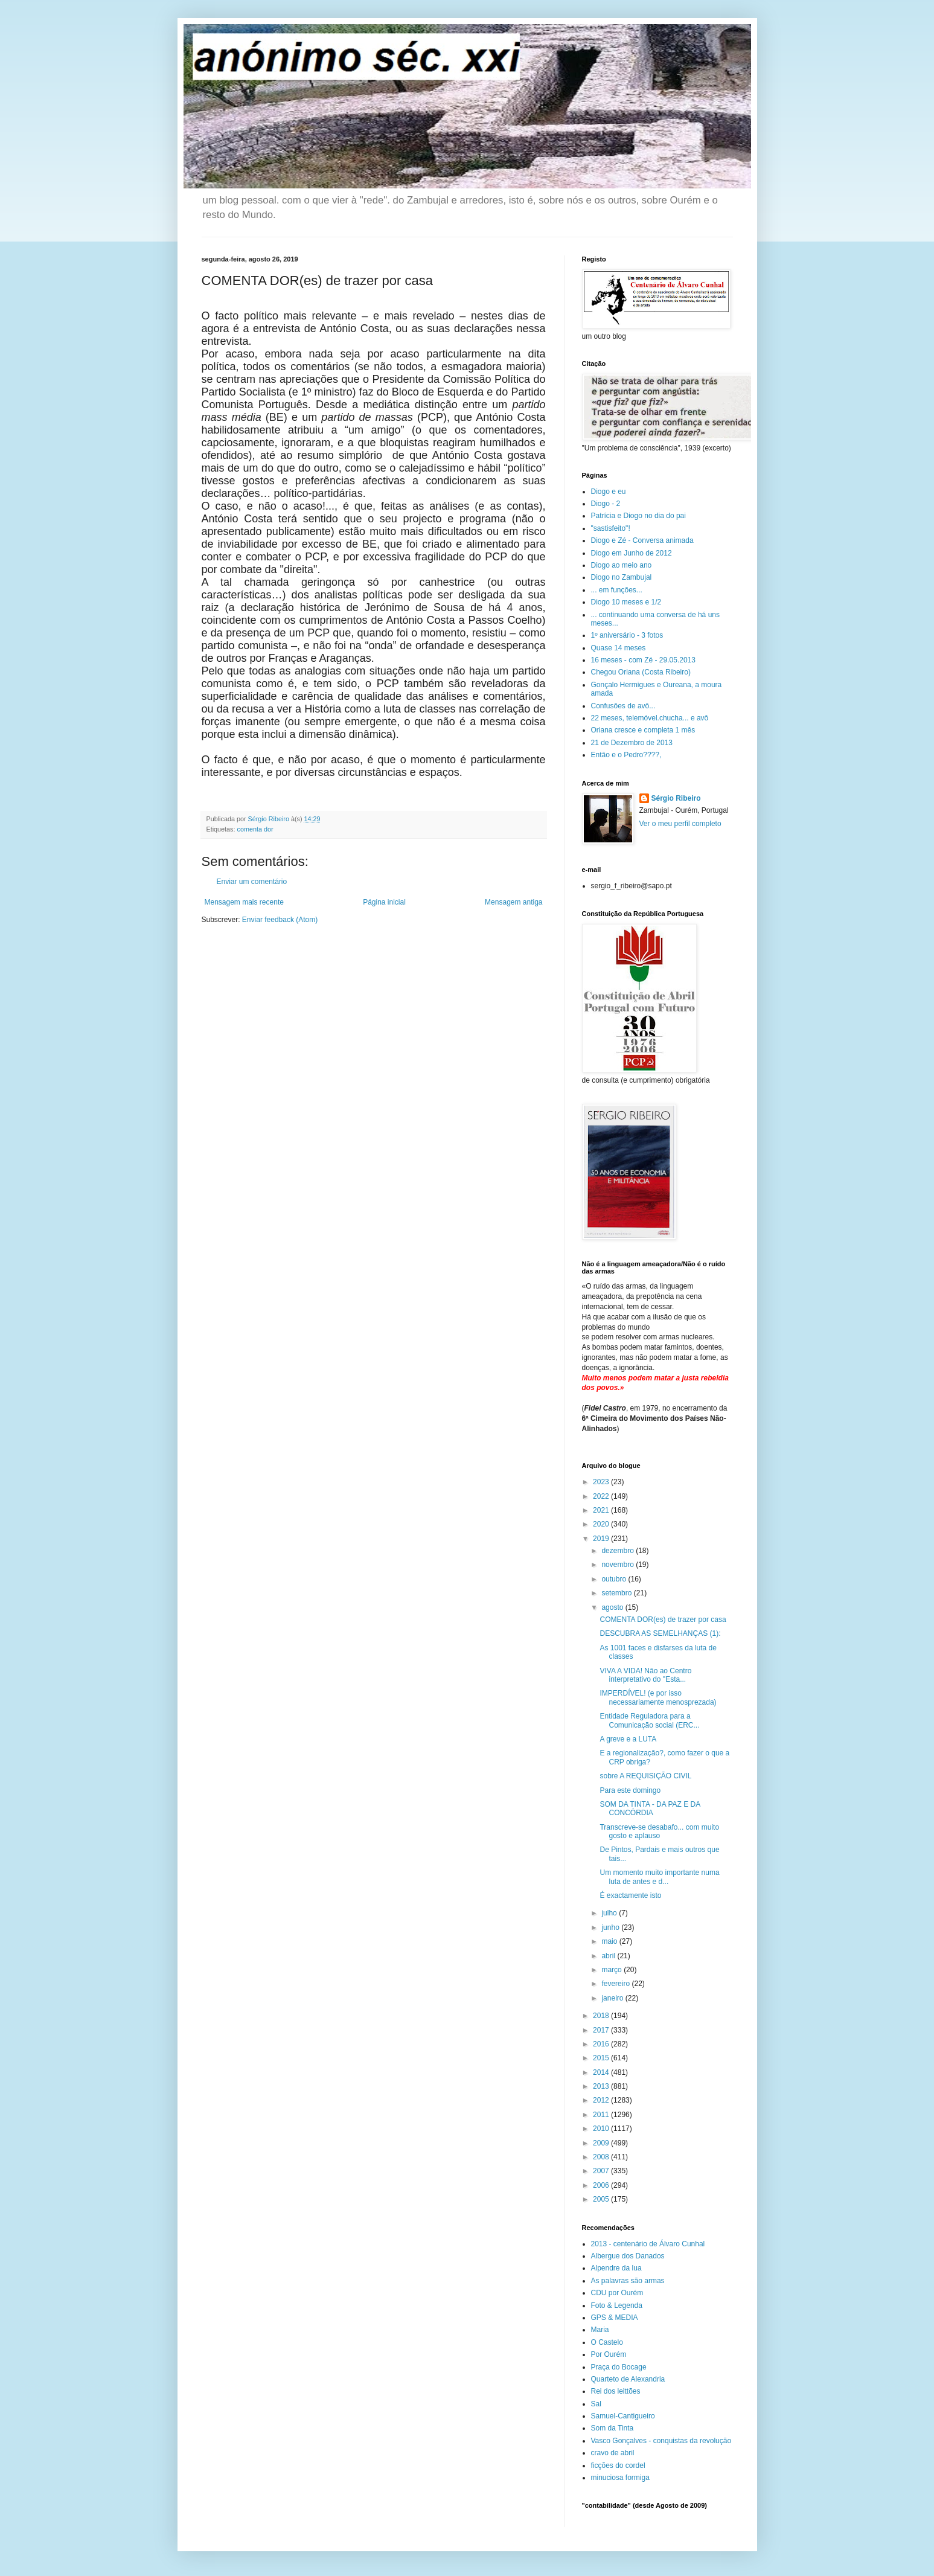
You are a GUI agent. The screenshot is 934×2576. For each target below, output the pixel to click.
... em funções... (616, 590)
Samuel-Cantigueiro (623, 2416)
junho (611, 1927)
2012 (602, 2100)
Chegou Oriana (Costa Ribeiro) (641, 672)
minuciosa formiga (620, 2477)
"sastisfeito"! (610, 528)
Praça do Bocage (619, 2367)
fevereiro (616, 1983)
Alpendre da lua (616, 2268)
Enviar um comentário (252, 881)
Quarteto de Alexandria (628, 2379)
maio (610, 1941)
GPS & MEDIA (614, 2317)
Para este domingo (630, 1790)
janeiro (613, 1998)
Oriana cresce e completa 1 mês (643, 730)
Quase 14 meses (618, 648)
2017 (602, 2030)
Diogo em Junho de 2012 (631, 553)
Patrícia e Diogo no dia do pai (638, 515)
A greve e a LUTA (628, 1739)
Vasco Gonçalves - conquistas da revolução (661, 2441)
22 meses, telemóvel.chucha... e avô (650, 718)
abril (609, 1956)
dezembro (618, 1550)
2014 (602, 2072)
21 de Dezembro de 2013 (632, 743)
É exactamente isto (630, 1895)
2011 (602, 2114)
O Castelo (607, 2342)
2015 (602, 2058)
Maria (600, 2329)
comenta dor (255, 829)
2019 (602, 1538)
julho (610, 1913)
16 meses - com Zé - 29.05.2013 (643, 660)
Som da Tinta (612, 2428)
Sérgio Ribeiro (676, 798)
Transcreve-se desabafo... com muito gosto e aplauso (659, 1831)
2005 (602, 2199)
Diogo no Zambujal (621, 577)
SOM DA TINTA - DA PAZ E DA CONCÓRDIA (650, 1808)
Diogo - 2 (606, 503)
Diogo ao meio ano (621, 565)
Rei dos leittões (616, 2391)
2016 (602, 2044)
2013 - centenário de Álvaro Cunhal (648, 2244)
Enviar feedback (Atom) (280, 919)
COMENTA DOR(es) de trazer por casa (663, 1619)
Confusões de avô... (623, 706)
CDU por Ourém (617, 2293)
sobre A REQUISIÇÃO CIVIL (645, 1776)
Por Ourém (609, 2354)
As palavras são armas (628, 2280)
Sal (596, 2404)
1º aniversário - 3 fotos (627, 635)
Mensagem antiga (513, 902)
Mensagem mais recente (244, 902)
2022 (602, 1496)
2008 (602, 2157)
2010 (602, 2128)
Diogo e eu (608, 491)
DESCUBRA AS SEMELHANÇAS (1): (660, 1633)
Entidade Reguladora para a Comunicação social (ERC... (649, 1720)
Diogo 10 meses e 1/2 (626, 602)
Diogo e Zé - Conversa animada (642, 540)
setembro (617, 1593)
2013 (602, 2086)
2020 (602, 1524)
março (612, 1970)
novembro (618, 1564)
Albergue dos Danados (628, 2256)
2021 (602, 1510)
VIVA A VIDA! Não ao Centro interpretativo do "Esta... (645, 1675)
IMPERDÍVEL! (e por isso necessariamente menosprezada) (658, 1697)
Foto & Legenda (616, 2305)
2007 (602, 2171)
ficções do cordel (618, 2465)
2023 (602, 1482)
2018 (602, 2015)
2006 (602, 2185)
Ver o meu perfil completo (680, 823)
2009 (602, 2143)
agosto (613, 1607)
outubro (614, 1579)
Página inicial (384, 902)
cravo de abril (613, 2453)
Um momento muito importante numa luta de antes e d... (659, 1876)
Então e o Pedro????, (626, 755)
